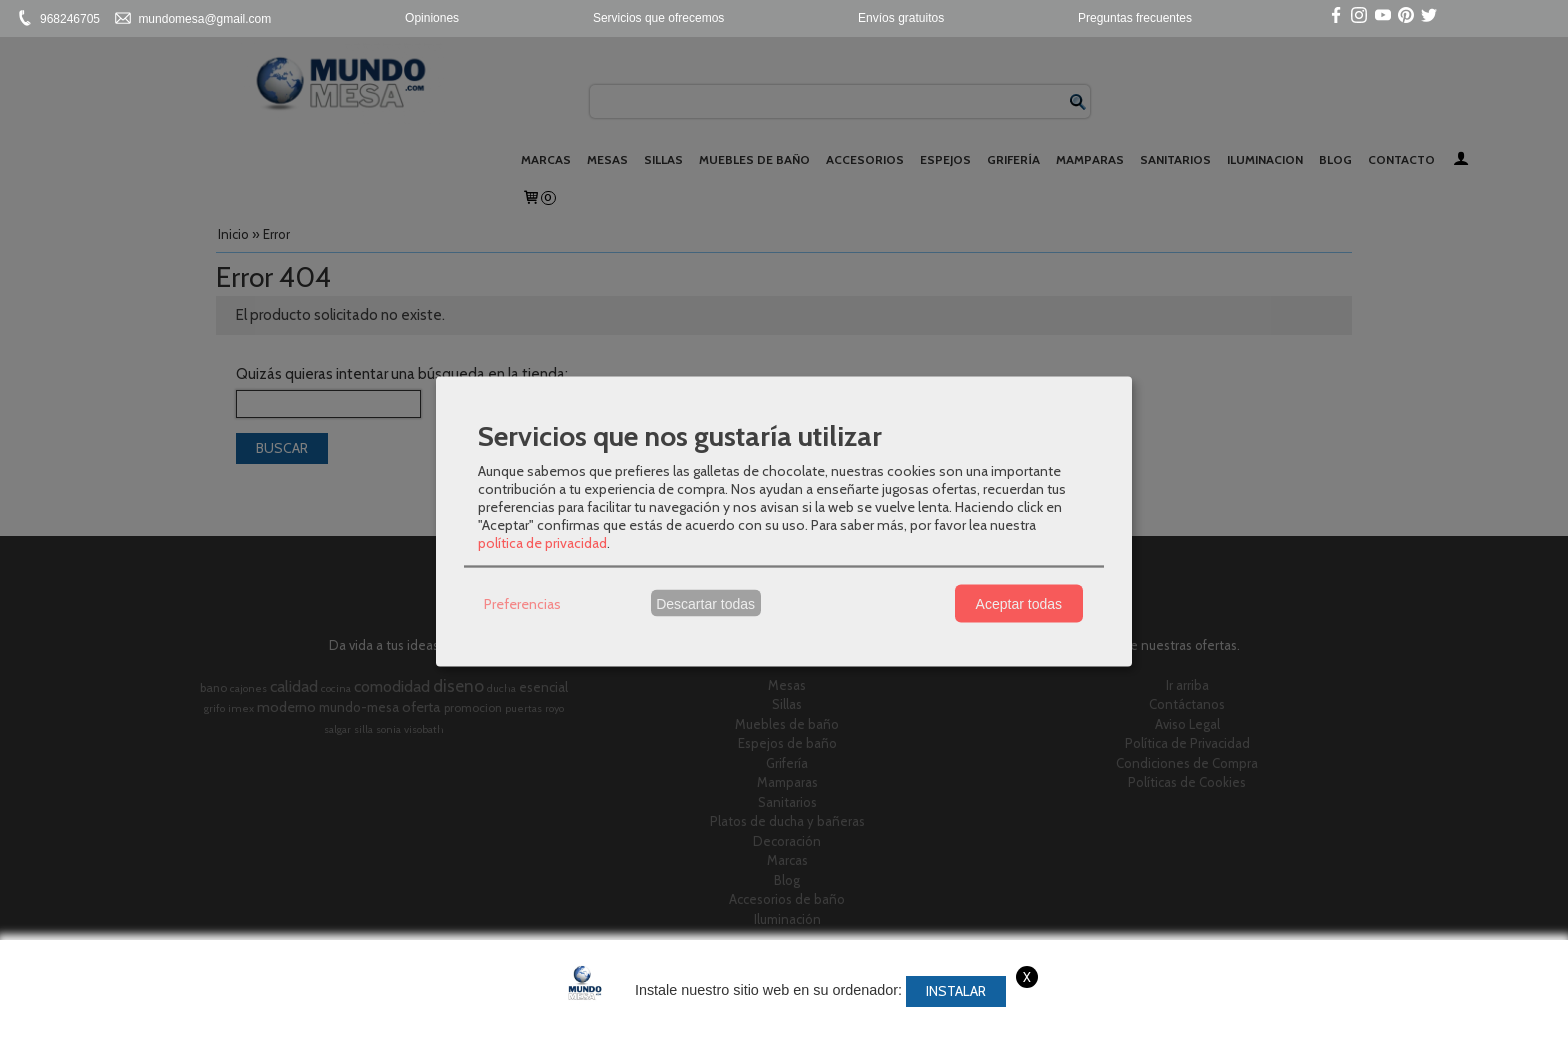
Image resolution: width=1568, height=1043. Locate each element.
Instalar (956, 991)
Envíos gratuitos (901, 18)
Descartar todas (705, 603)
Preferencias (522, 603)
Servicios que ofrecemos (658, 18)
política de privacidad (542, 543)
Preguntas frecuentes (1135, 18)
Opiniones (432, 18)
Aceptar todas (1019, 603)
